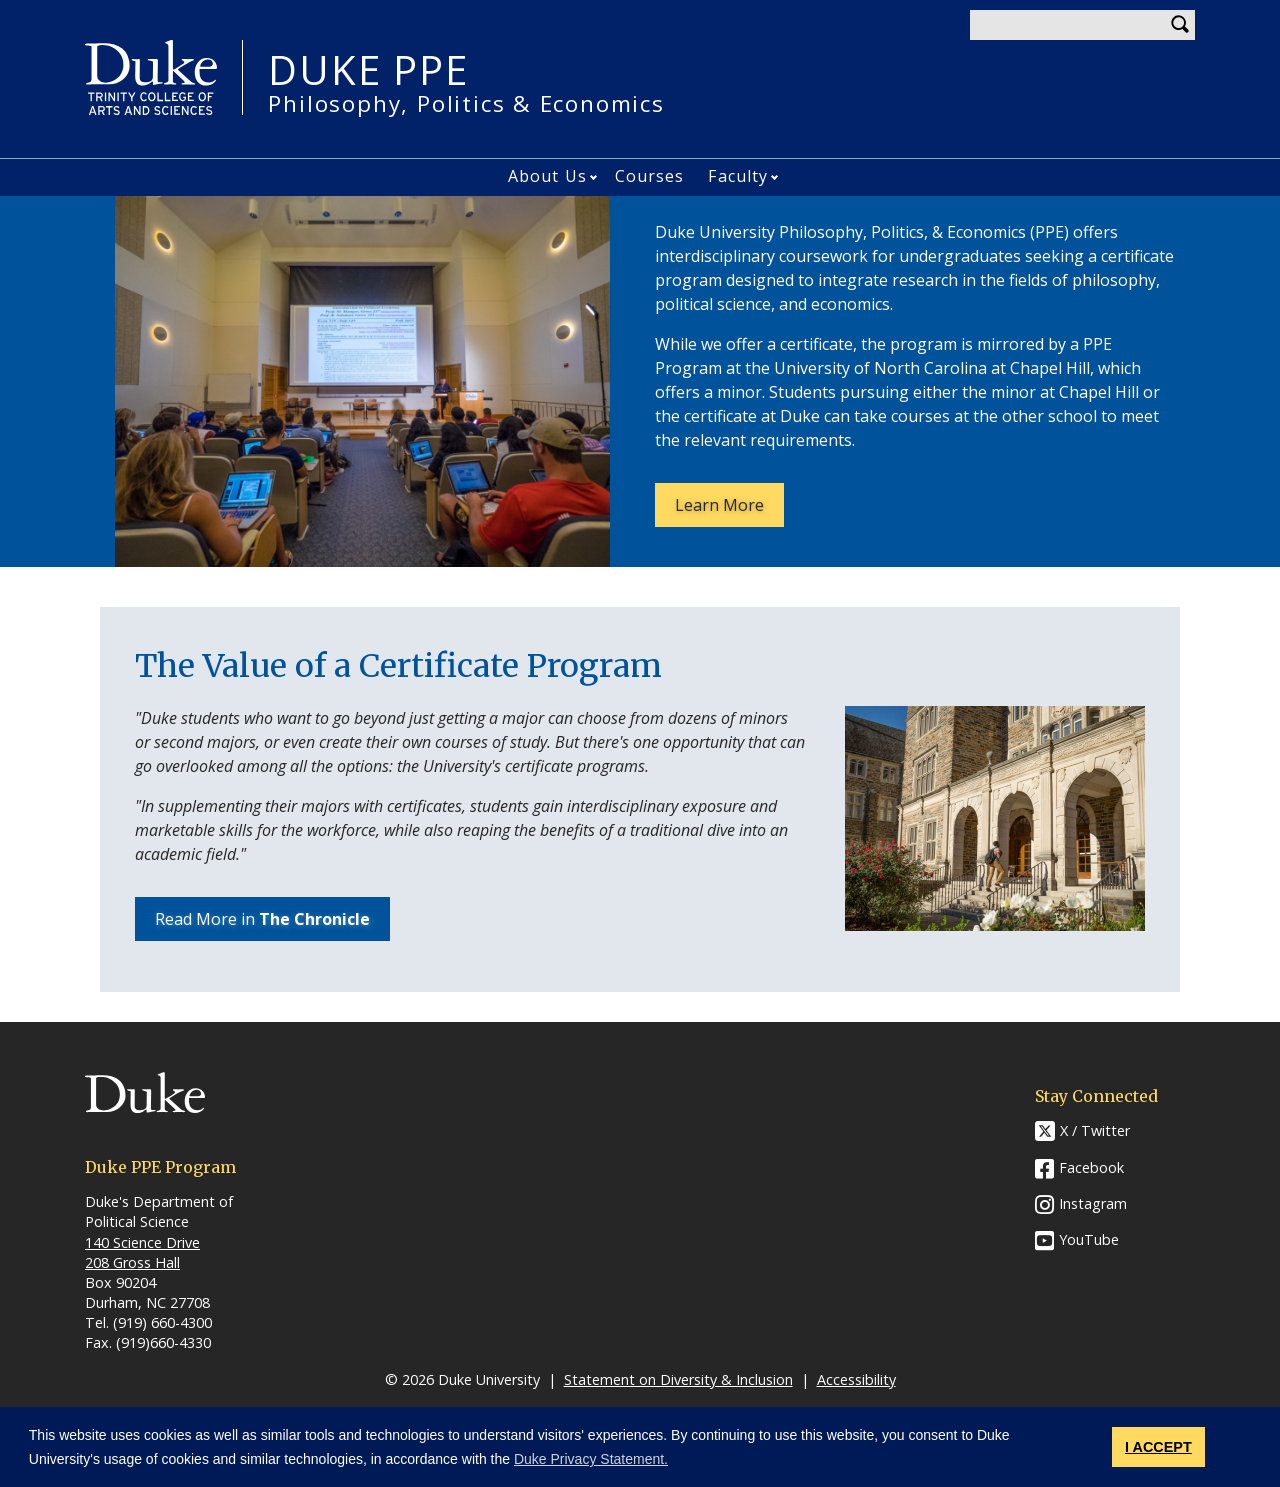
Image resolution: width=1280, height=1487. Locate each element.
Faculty (738, 176)
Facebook (1091, 1167)
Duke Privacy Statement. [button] (591, 1459)
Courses (650, 176)
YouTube (1089, 1239)
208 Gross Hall (132, 1262)
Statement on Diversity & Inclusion (678, 1379)
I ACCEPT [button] (1158, 1447)
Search (1180, 25)
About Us (547, 176)
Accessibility (856, 1379)
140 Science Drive (142, 1242)
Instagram (1093, 1203)
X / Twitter (1095, 1130)
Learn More (729, 510)
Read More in (262, 919)
